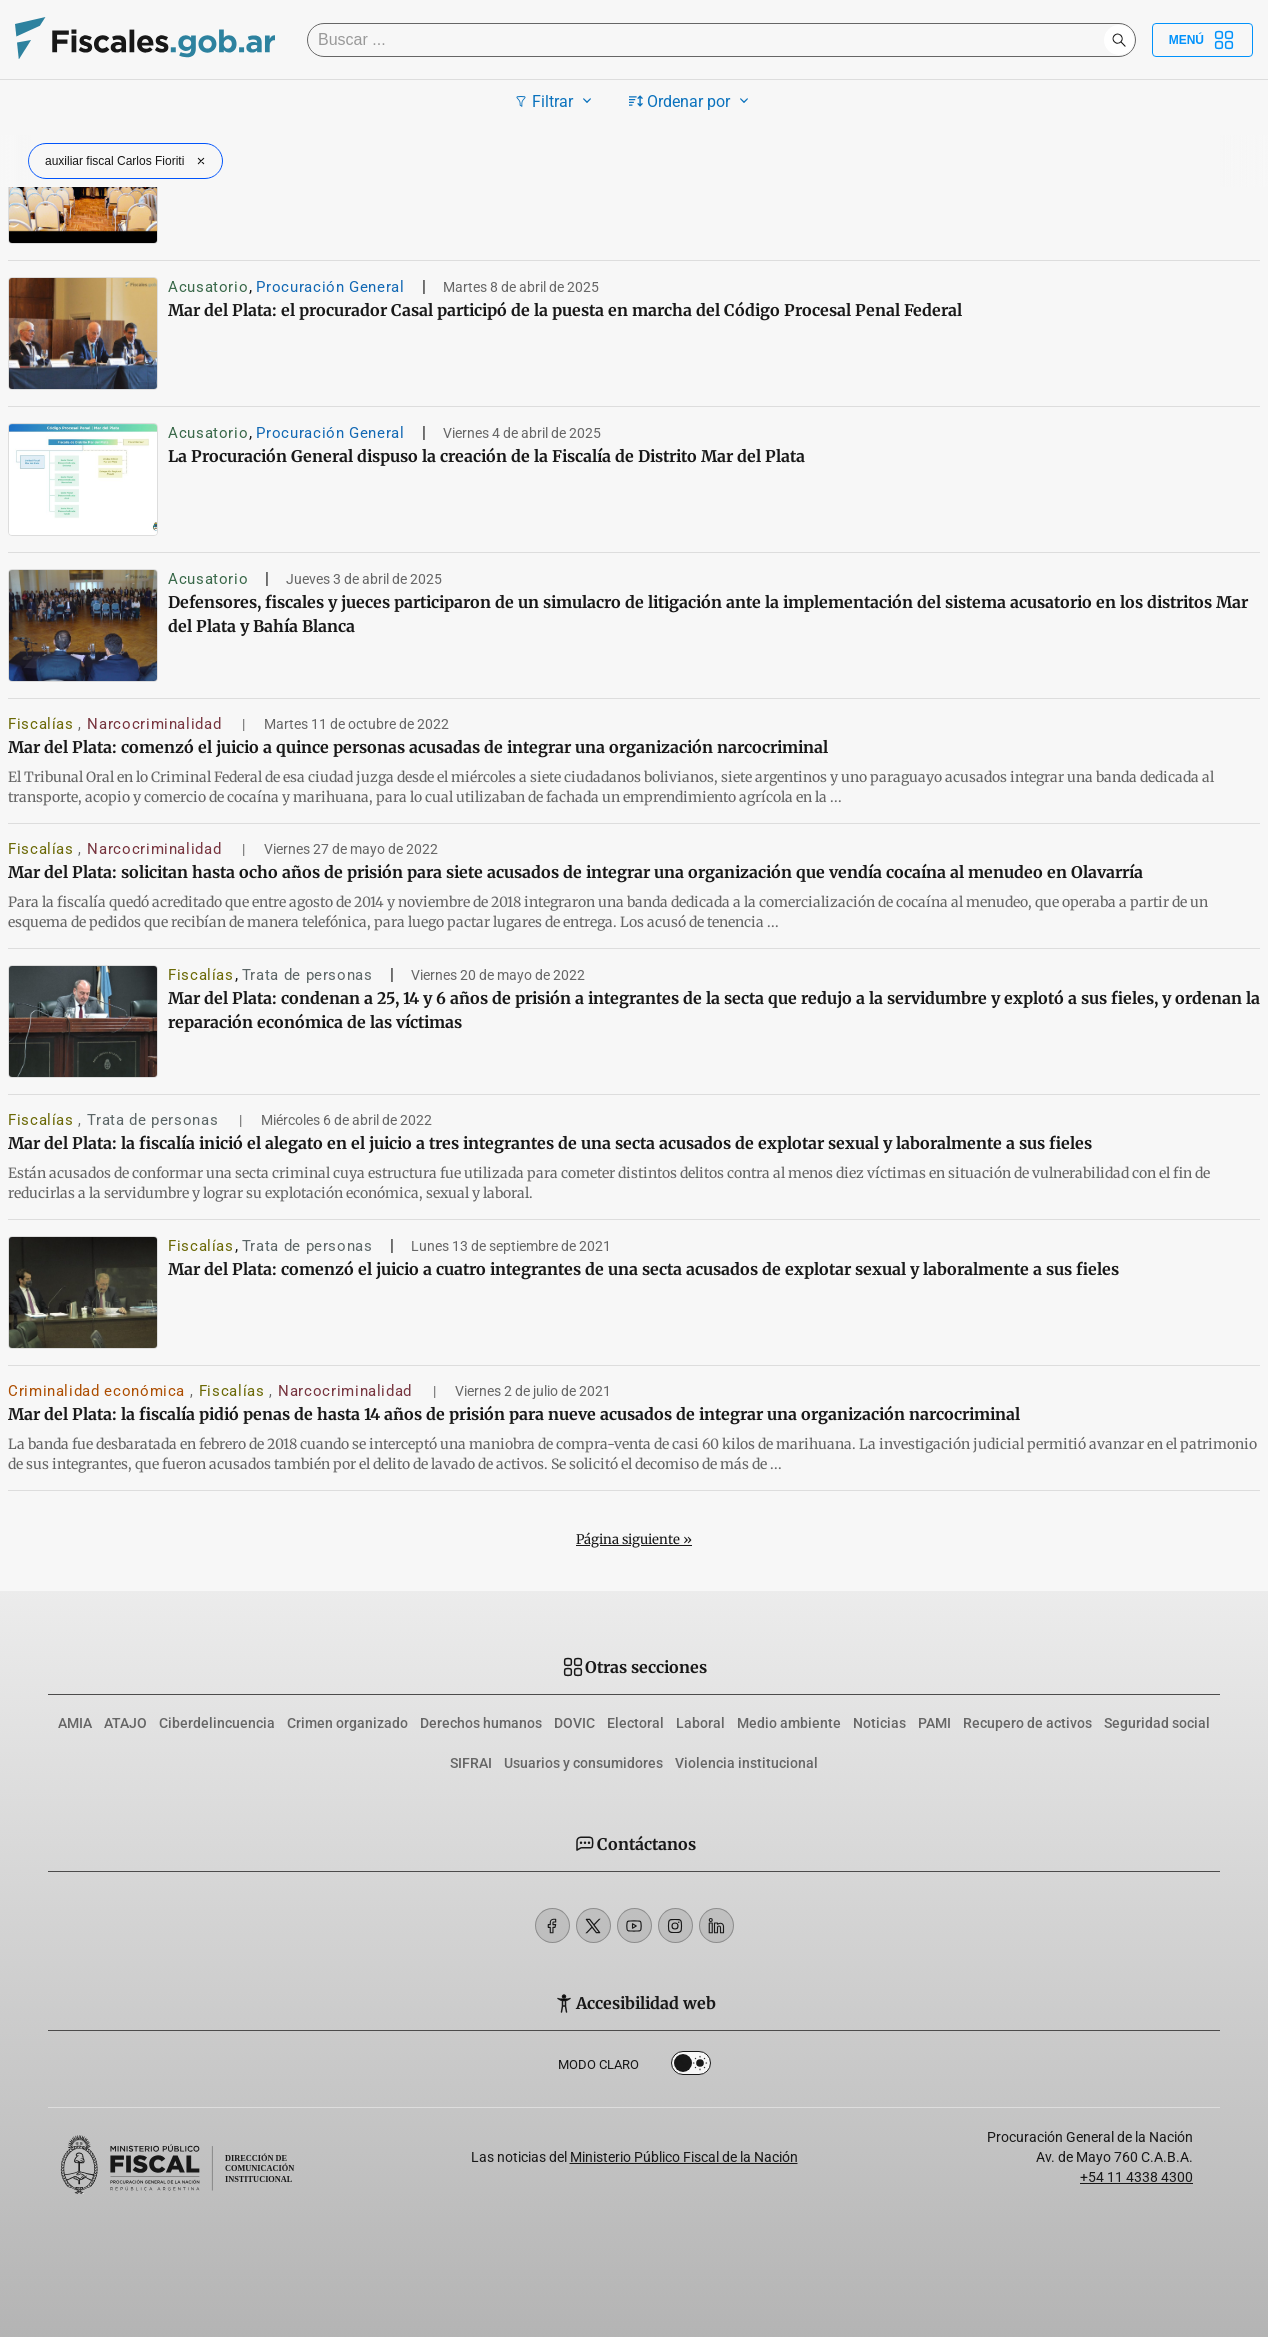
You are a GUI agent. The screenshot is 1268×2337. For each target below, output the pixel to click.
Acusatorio (208, 287)
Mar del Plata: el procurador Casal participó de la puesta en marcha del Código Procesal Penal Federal (565, 310)
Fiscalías (43, 724)
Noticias (879, 1723)
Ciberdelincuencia (217, 1723)
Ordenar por (691, 101)
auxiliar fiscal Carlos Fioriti (127, 161)
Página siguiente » (634, 1539)
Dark (691, 2067)
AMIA (75, 1723)
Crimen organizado (347, 1723)
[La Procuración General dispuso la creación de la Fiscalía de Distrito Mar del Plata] (83, 479)
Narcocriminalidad (156, 724)
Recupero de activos (1027, 1723)
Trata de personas (307, 975)
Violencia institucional (746, 1763)
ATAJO (125, 1723)
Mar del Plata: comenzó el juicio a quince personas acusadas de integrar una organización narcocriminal (418, 747)
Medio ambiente (789, 1723)
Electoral (635, 1723)
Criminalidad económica (99, 1391)
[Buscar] (710, 40)
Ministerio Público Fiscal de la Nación (684, 2157)
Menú (1202, 40)
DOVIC (574, 1723)
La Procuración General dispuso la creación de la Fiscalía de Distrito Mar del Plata (486, 456)
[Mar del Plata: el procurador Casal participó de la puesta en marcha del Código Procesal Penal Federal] (83, 333)
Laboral (700, 1723)
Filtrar (555, 101)
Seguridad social (1157, 1723)
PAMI (934, 1723)
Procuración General (330, 287)
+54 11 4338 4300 (1136, 2177)
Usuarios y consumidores (583, 1763)
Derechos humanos (481, 1723)
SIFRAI (471, 1763)
